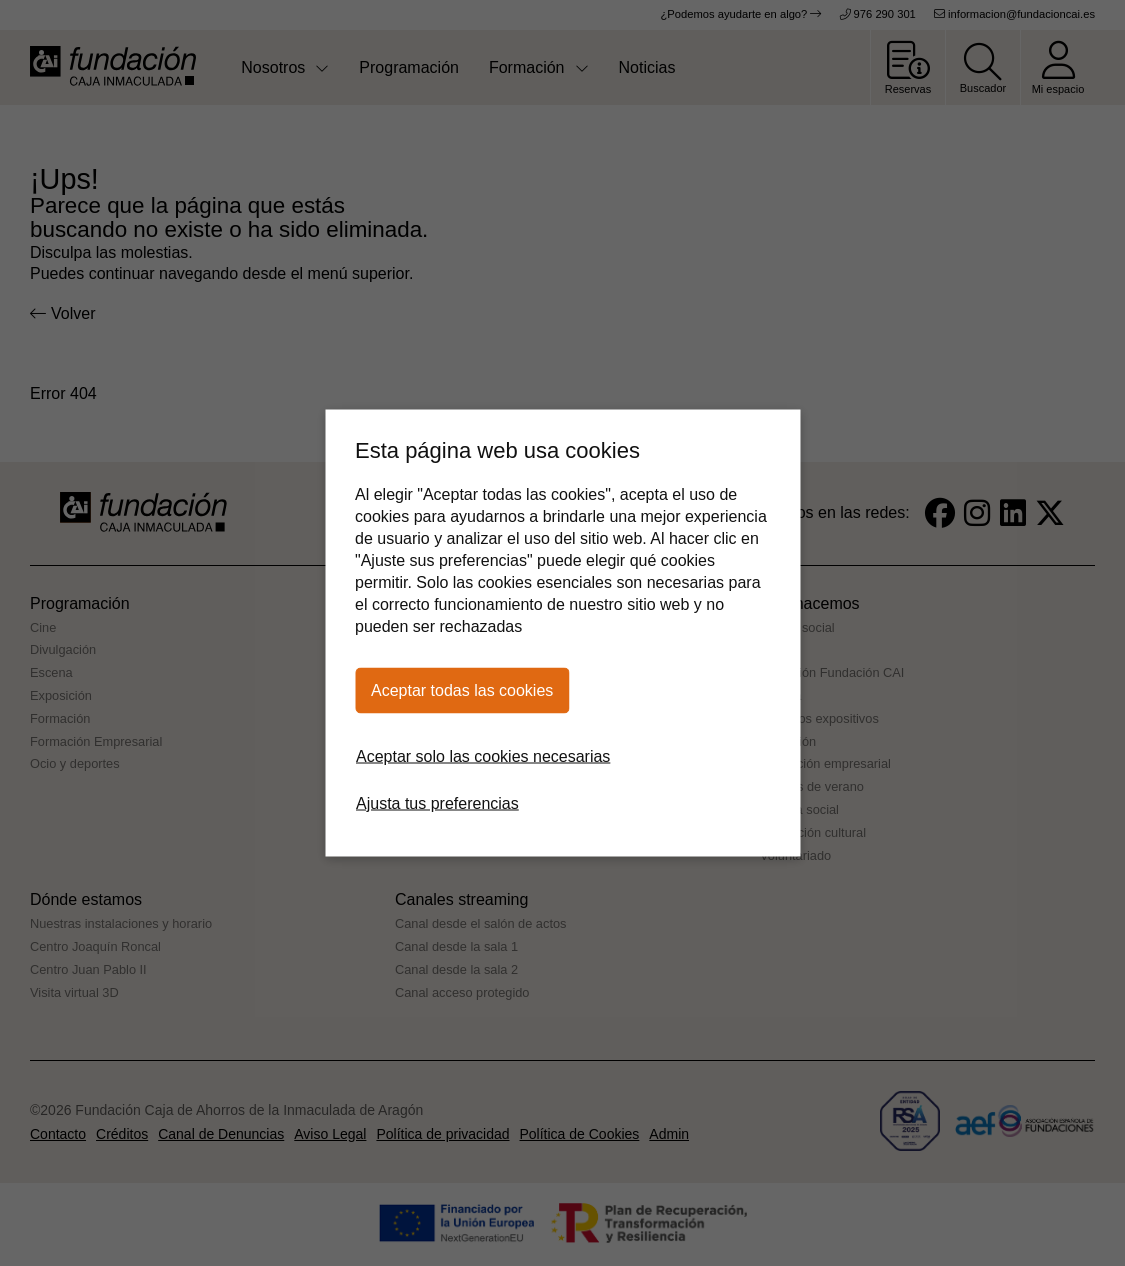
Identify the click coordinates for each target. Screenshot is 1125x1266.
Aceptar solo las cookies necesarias (483, 756)
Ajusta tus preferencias (437, 803)
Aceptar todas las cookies (462, 690)
